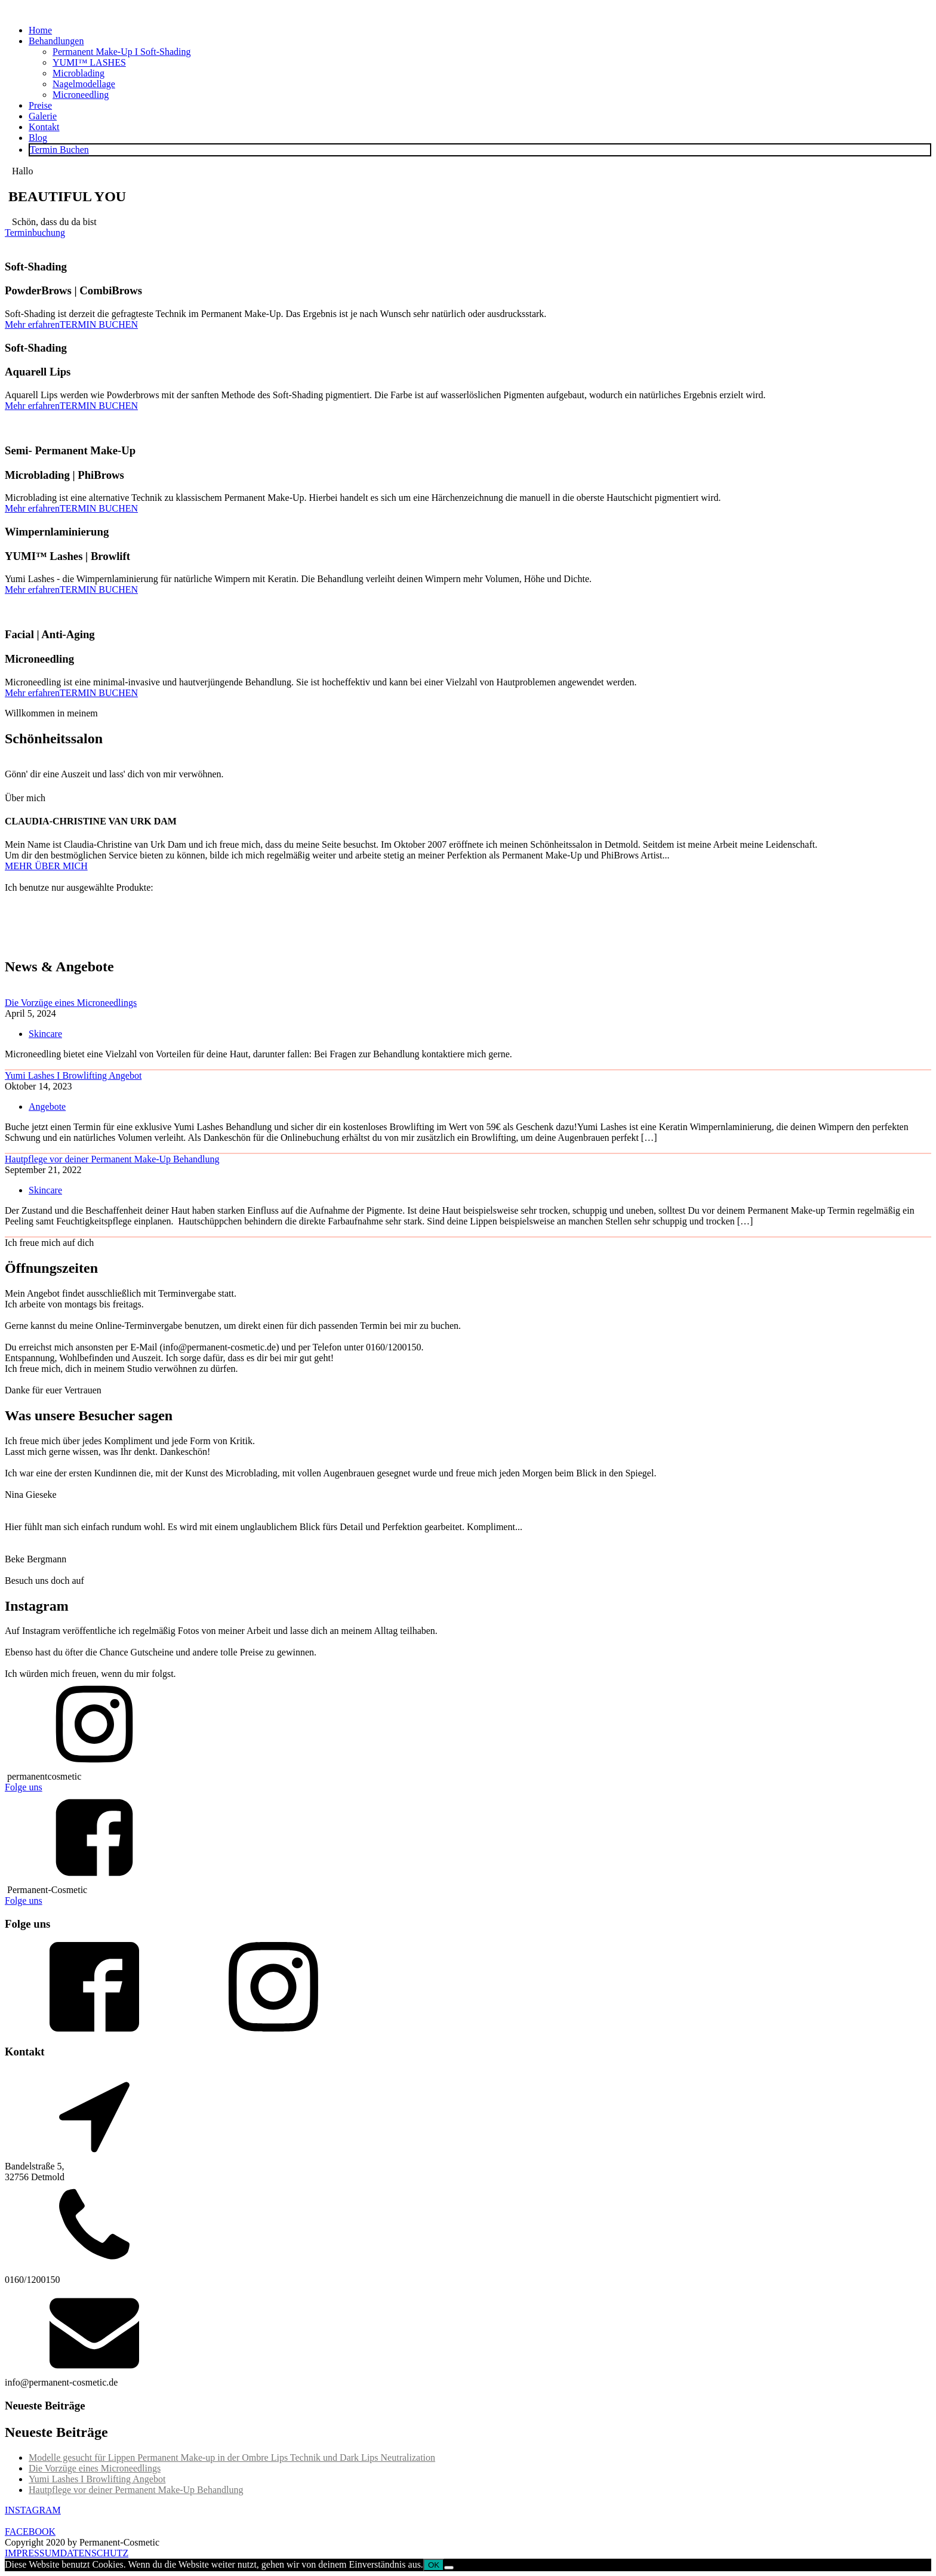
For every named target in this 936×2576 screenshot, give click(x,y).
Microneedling (81, 95)
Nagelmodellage (84, 84)
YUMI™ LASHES (89, 62)
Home (40, 30)
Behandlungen (56, 41)
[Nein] (449, 2567)
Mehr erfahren (32, 324)
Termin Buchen (59, 149)
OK (433, 2564)
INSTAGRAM (33, 2510)
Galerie (43, 116)
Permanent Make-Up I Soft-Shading (122, 52)
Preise (40, 105)
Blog (38, 138)
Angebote (47, 1106)
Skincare (45, 1034)
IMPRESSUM (32, 2553)
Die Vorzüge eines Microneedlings (71, 1003)
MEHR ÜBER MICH (46, 866)
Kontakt (44, 127)
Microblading (78, 73)
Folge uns (23, 1787)
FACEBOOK (30, 2531)
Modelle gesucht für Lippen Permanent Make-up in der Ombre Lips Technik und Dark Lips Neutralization (232, 2457)
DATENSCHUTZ (94, 2553)
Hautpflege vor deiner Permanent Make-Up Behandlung (112, 1159)
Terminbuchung (35, 232)
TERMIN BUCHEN (99, 324)
